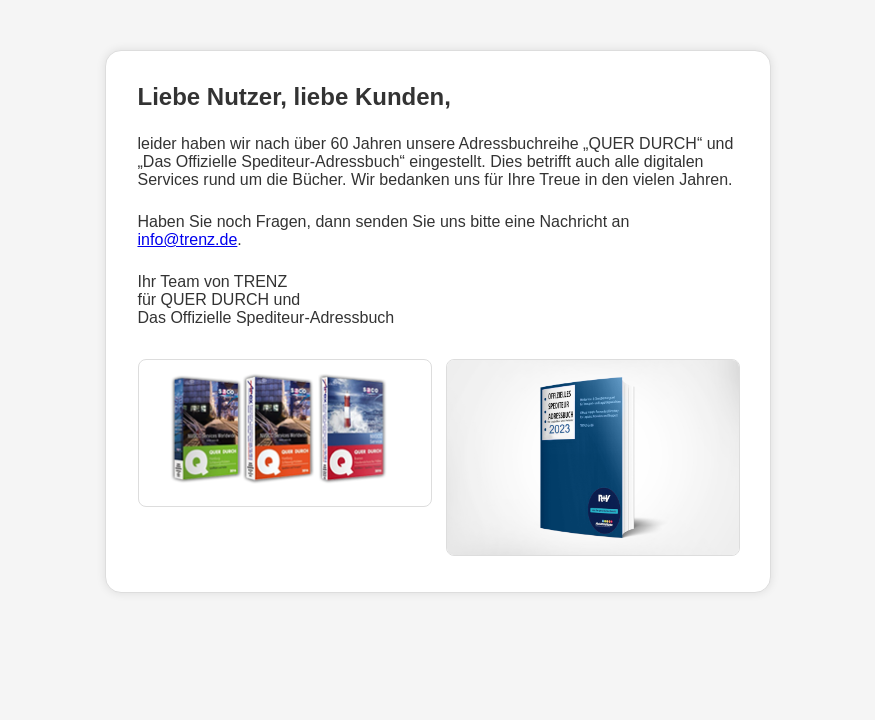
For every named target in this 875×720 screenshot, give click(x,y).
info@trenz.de (188, 239)
